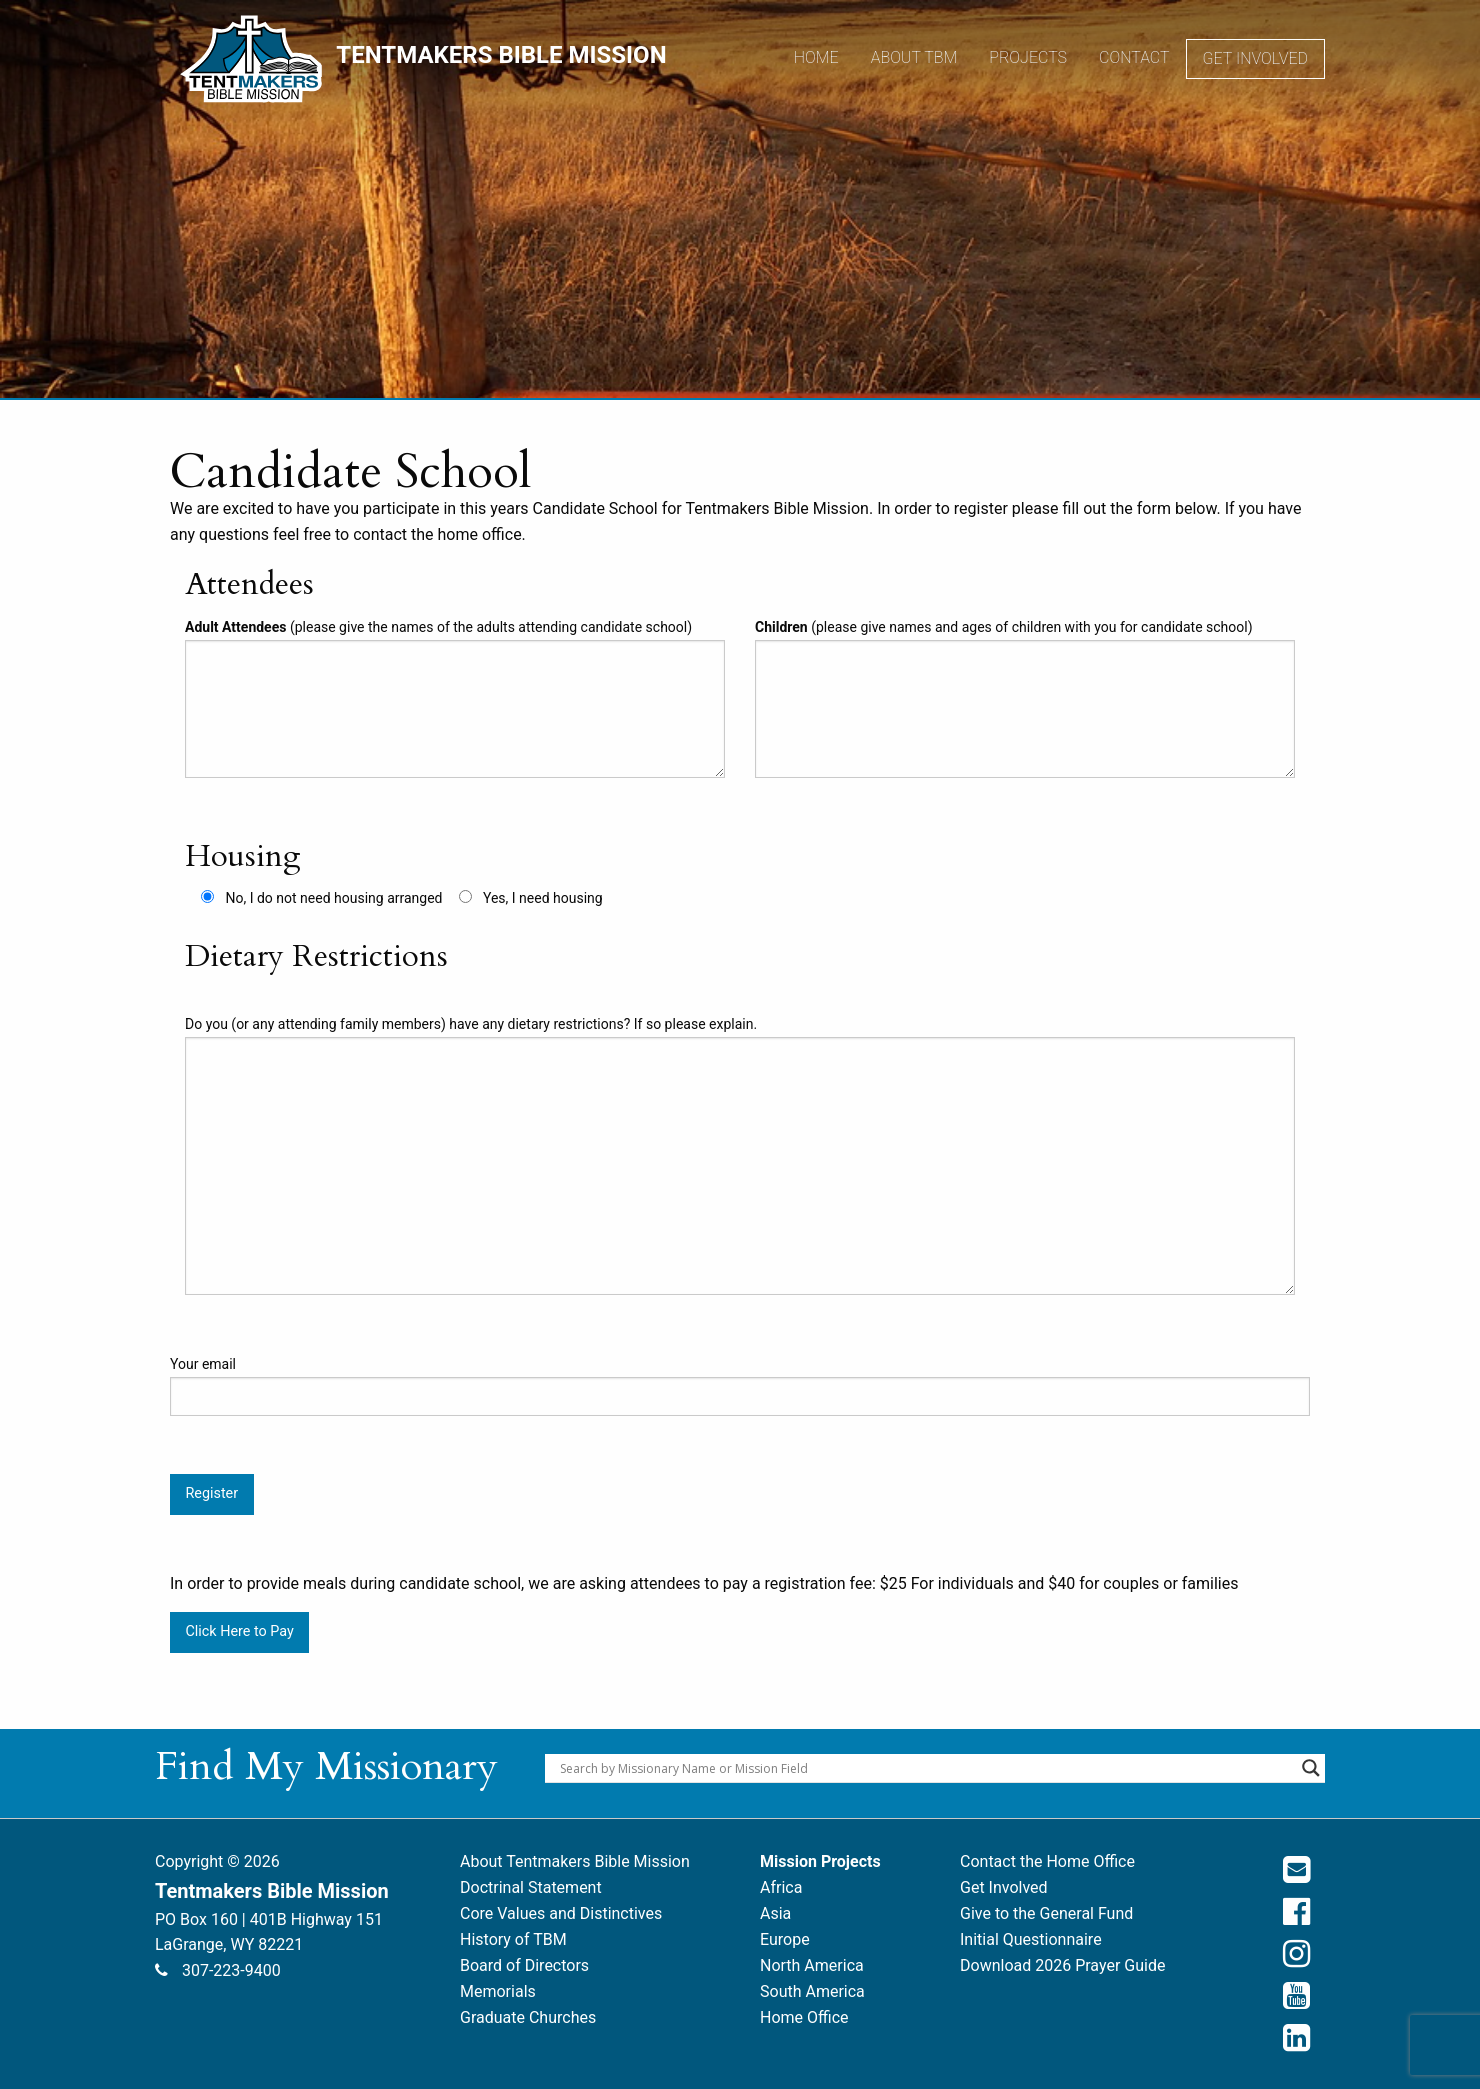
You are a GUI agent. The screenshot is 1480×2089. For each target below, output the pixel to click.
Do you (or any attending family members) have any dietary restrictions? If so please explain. (740, 1155)
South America (812, 1991)
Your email (740, 1386)
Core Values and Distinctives (561, 1913)
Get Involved (1255, 58)
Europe (785, 1939)
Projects (1028, 57)
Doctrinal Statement (531, 1887)
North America (812, 1965)
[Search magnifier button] (1311, 1768)
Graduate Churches (528, 2017)
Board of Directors (524, 1965)
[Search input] (926, 1768)
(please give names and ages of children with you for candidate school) (1025, 698)
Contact (1134, 57)
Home (816, 57)
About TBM (914, 57)
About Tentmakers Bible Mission (575, 1861)
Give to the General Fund (1046, 1913)
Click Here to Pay (239, 1631)
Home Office (804, 2017)
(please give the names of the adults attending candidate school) (455, 698)
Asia (775, 1913)
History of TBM (513, 1939)
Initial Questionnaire (1031, 1939)
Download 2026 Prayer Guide (1062, 1965)
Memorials (498, 1991)
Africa (781, 1887)
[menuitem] (816, 59)
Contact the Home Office (1047, 1861)
